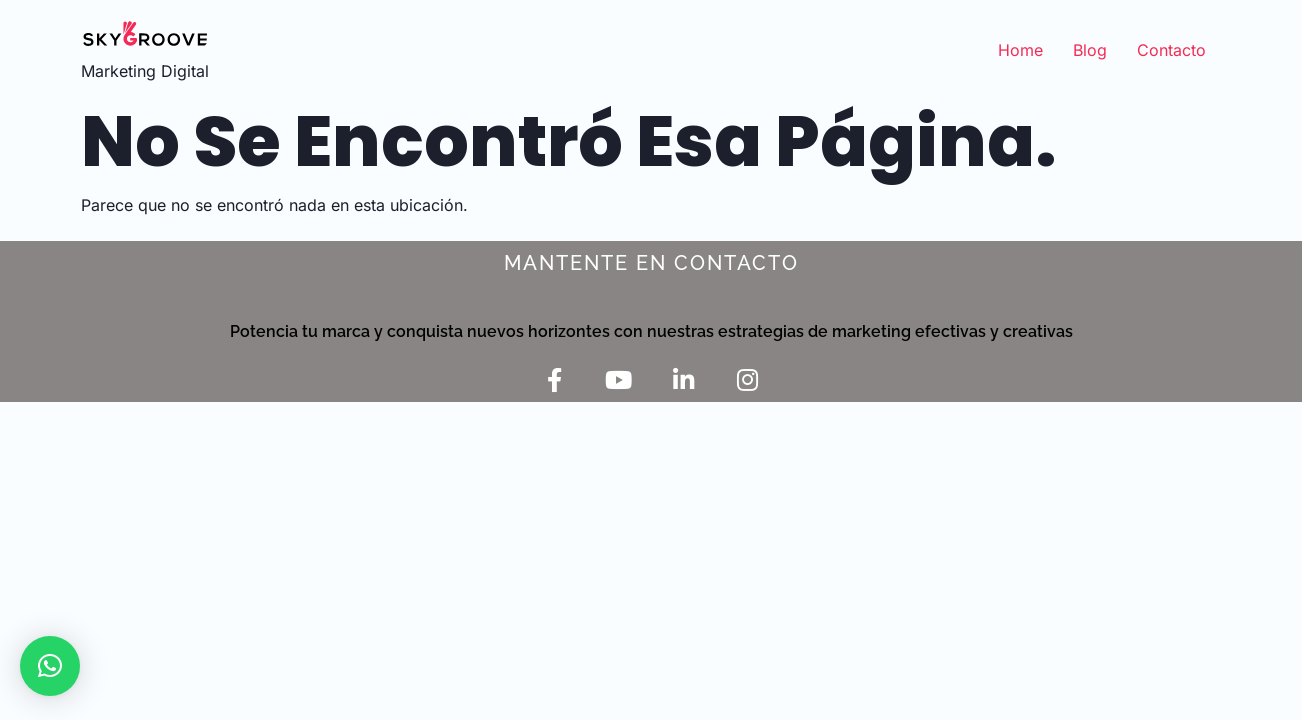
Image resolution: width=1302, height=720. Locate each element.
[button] (50, 666)
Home (1020, 50)
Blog (1090, 50)
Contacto (1171, 50)
